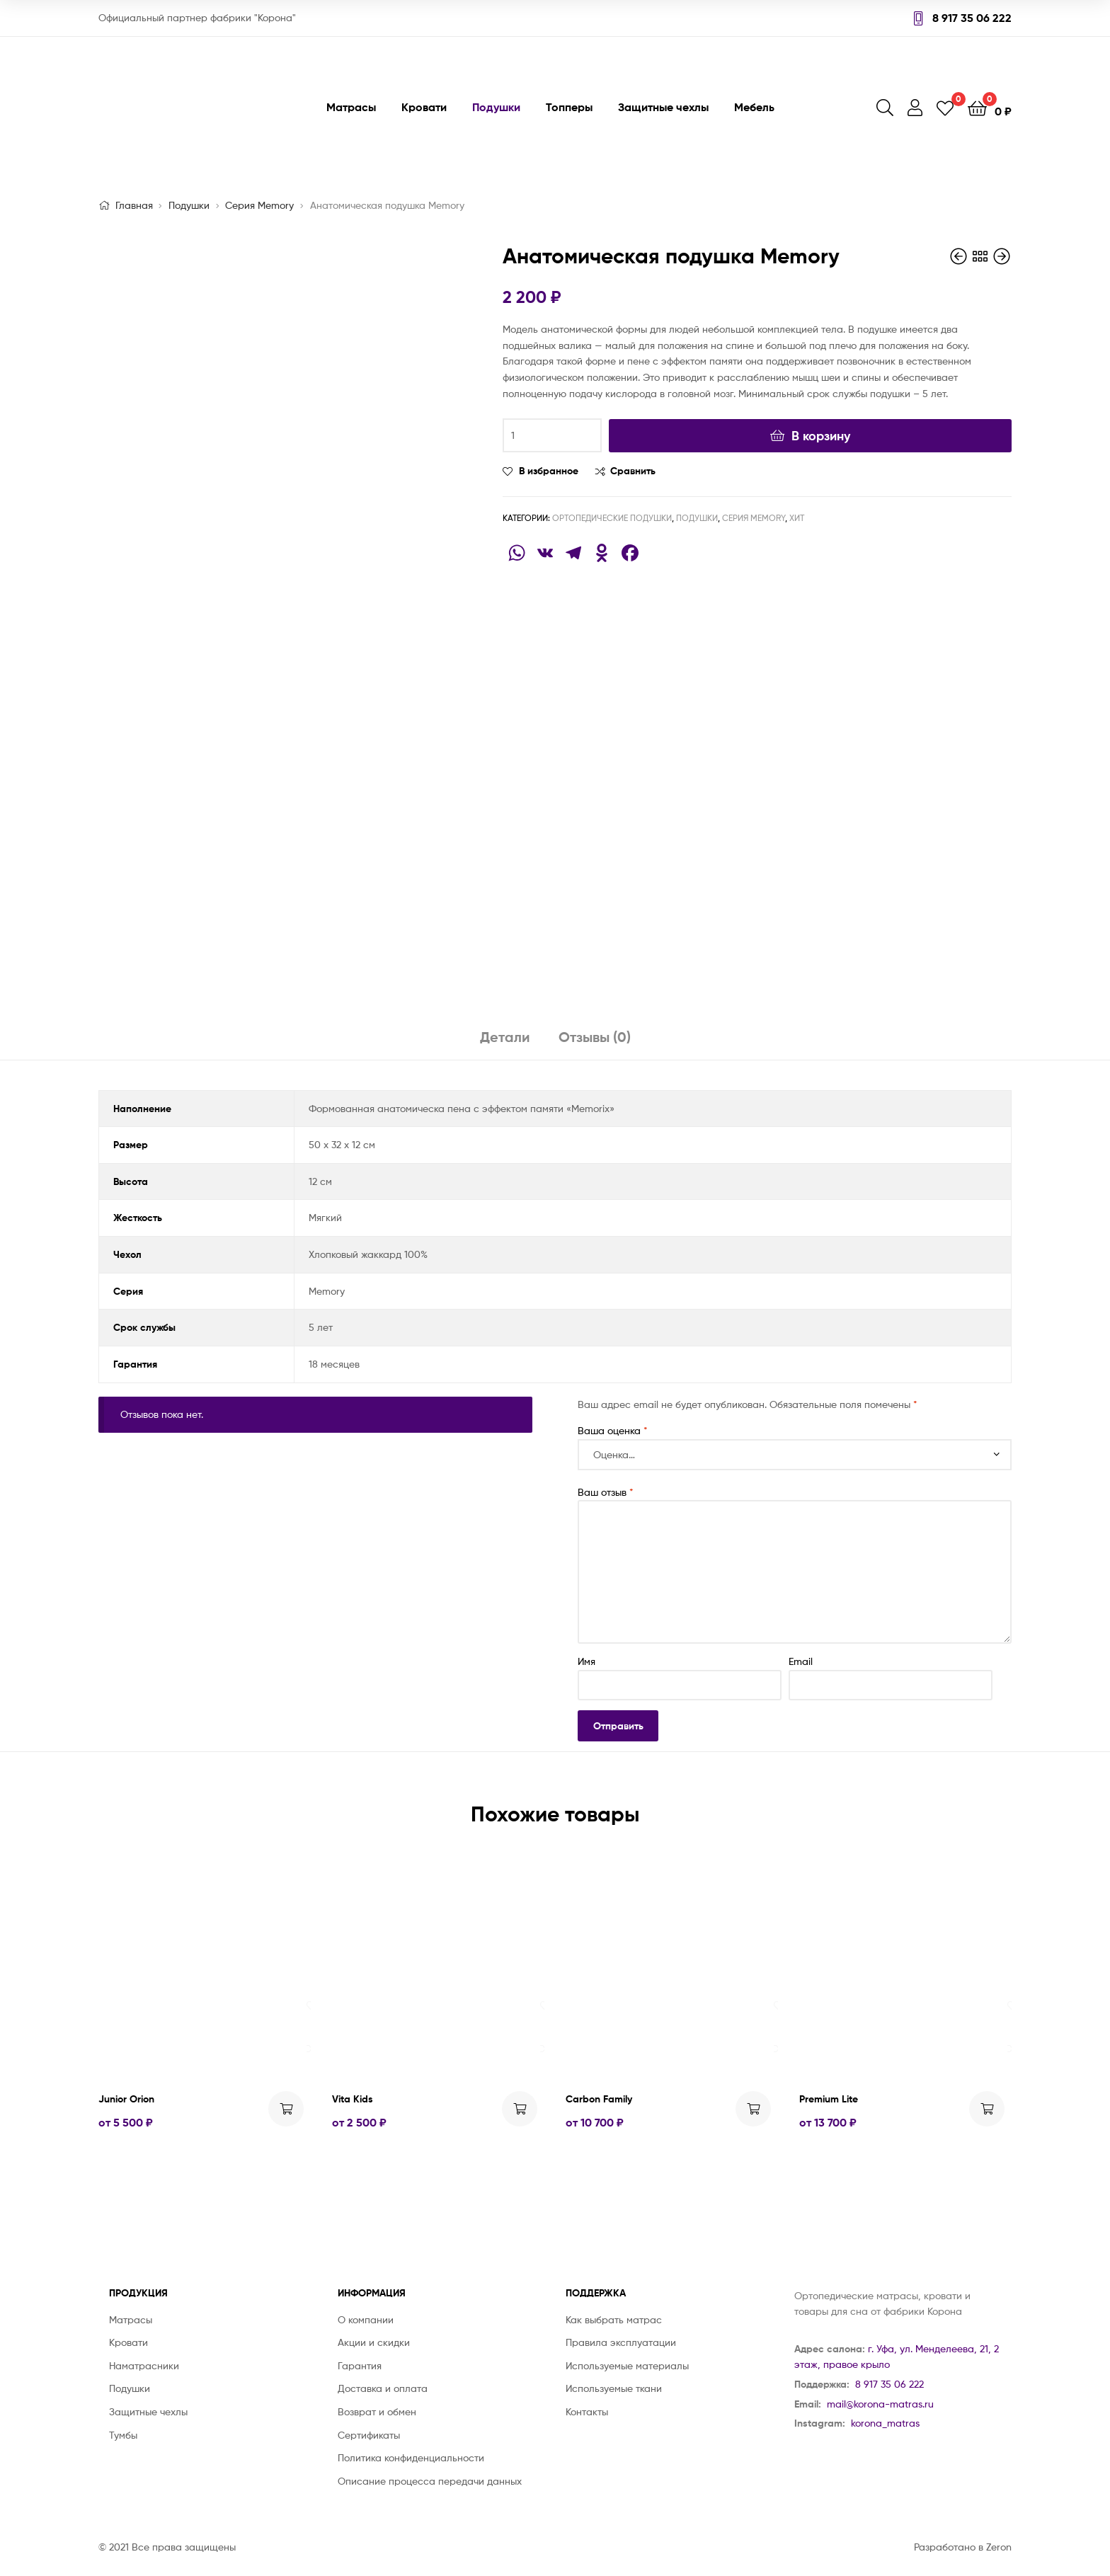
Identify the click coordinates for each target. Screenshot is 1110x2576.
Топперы (569, 107)
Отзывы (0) (595, 1037)
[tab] (505, 1042)
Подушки (496, 107)
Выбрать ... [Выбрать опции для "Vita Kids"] (519, 2108)
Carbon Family (599, 2099)
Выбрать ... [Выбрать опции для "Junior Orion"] (286, 2108)
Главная (134, 205)
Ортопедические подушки (612, 518)
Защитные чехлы (663, 107)
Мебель (754, 107)
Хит (796, 518)
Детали (505, 1037)
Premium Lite (828, 2099)
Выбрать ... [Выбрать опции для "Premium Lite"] (987, 2108)
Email (801, 1661)
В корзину (820, 436)
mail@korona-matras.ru (880, 2404)
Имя (586, 1661)
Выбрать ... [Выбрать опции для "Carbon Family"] (753, 2108)
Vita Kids (352, 2099)
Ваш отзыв (606, 1492)
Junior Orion (126, 2099)
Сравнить (633, 470)
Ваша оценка (613, 1430)
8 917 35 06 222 (963, 17)
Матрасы (351, 107)
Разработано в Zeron (963, 2547)
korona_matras (885, 2423)
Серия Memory (259, 205)
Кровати (424, 107)
